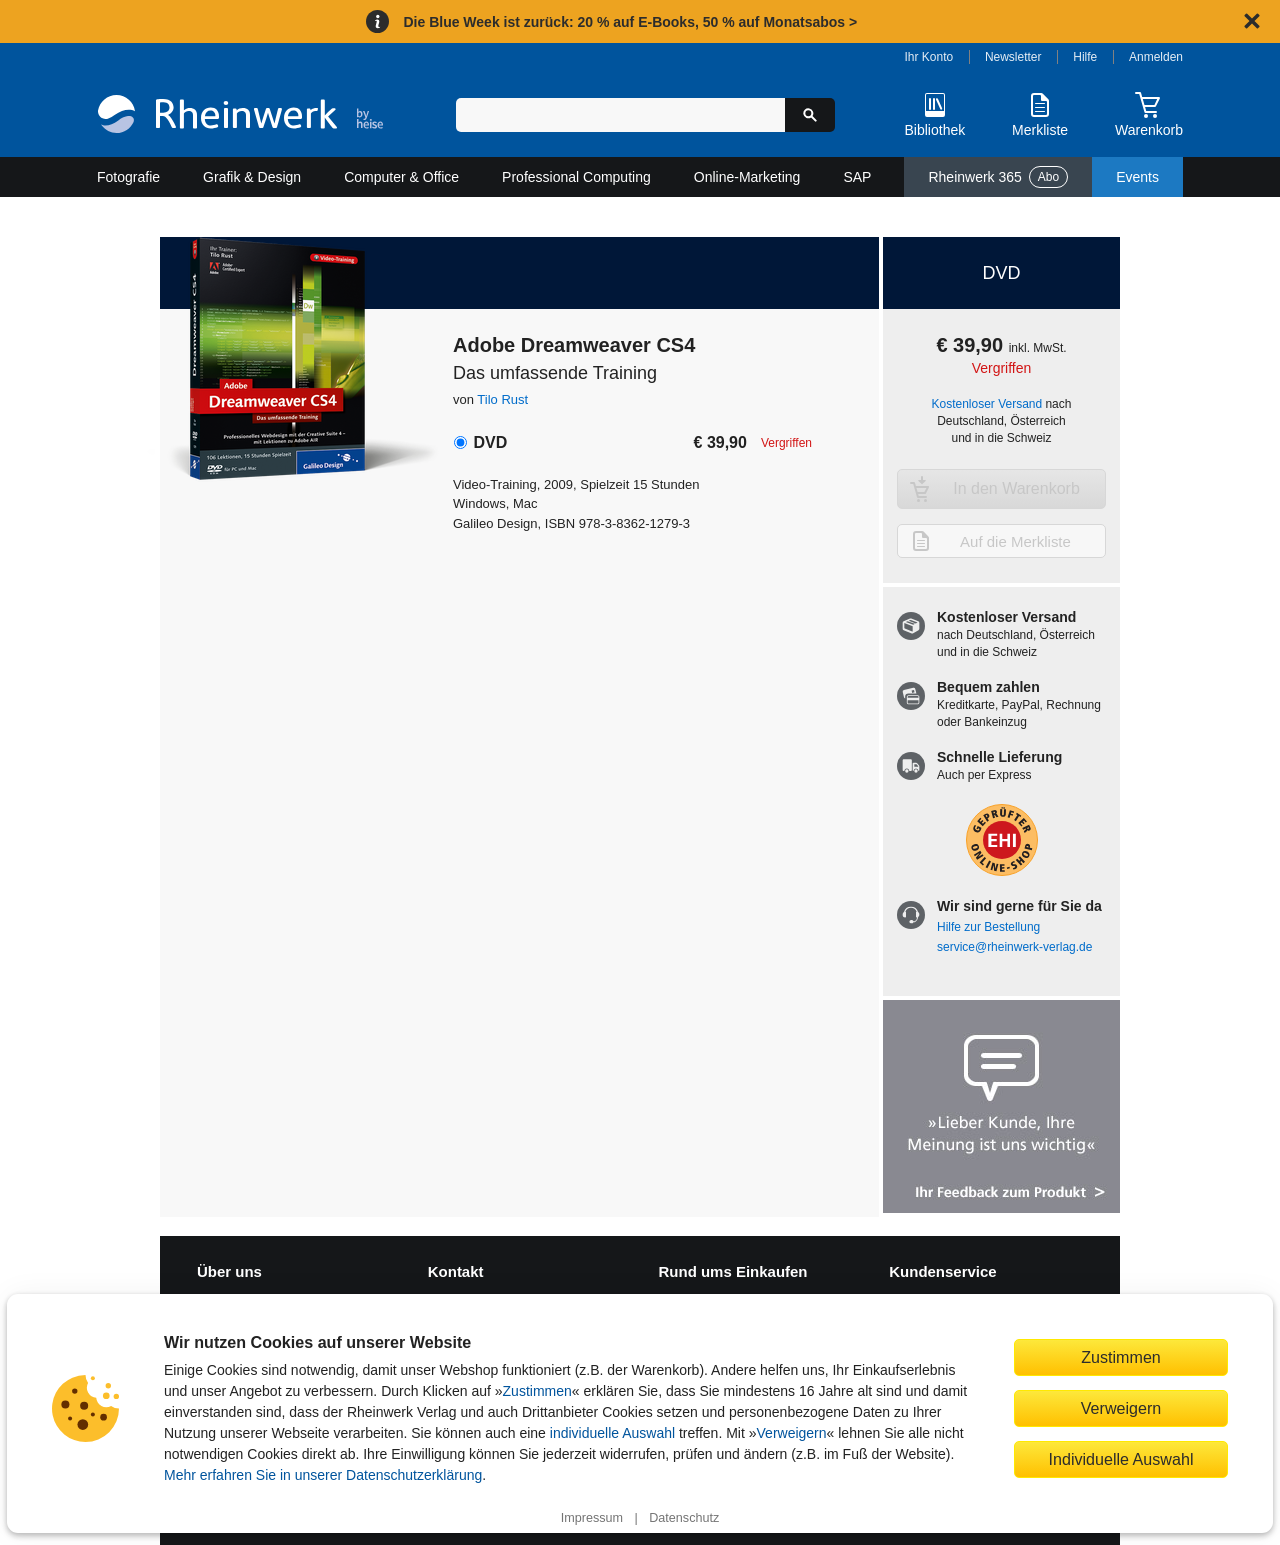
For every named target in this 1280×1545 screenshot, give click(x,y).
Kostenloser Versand (987, 404)
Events (1137, 177)
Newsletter (1013, 57)
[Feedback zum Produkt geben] (1001, 1108)
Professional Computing (576, 177)
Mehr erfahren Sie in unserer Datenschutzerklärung (323, 1475)
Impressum (592, 1518)
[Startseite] (240, 116)
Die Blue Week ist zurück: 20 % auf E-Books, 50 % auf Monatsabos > (630, 22)
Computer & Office (401, 177)
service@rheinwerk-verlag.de (1014, 947)
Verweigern (792, 1433)
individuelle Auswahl (612, 1433)
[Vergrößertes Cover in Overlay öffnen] (287, 355)
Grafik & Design (252, 177)
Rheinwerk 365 (998, 177)
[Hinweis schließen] (1252, 21)
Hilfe (1085, 57)
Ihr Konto (929, 57)
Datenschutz (684, 1518)
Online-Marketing (747, 177)
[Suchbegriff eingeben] (620, 115)
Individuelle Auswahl (1121, 1459)
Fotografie (128, 177)
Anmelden (1156, 57)
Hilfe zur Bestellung (988, 927)
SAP (857, 177)
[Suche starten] (810, 115)
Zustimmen (537, 1391)
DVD (490, 442)
